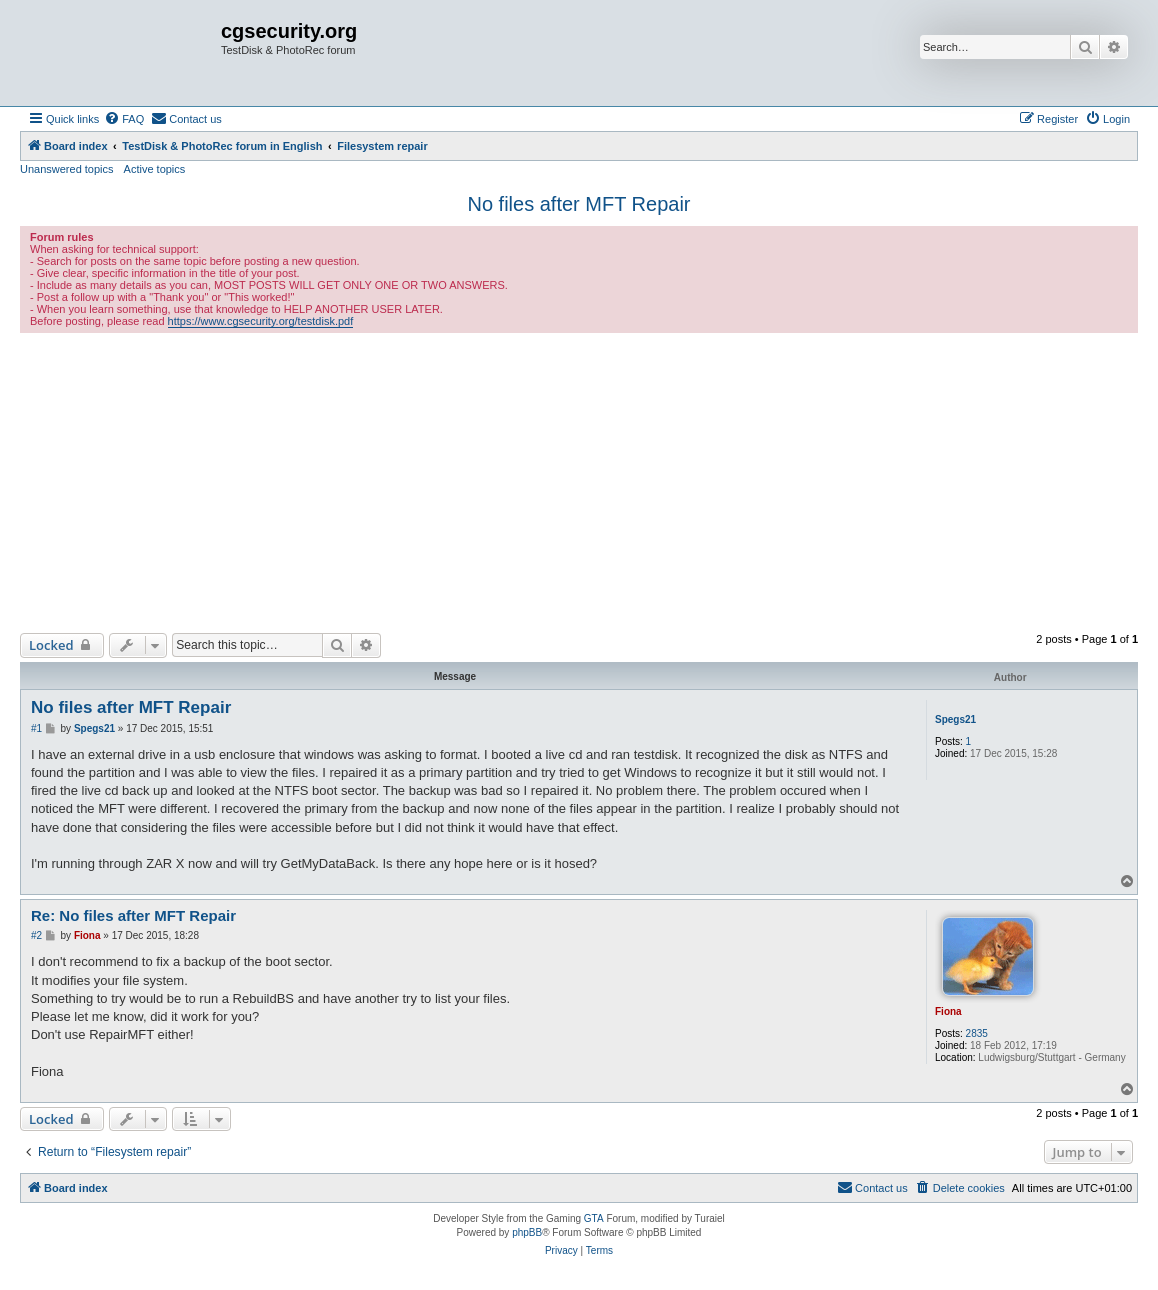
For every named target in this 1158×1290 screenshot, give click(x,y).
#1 (36, 728)
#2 (36, 935)
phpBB (527, 1232)
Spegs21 (955, 719)
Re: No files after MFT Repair (133, 915)
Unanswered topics (67, 169)
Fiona (948, 1011)
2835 (977, 1033)
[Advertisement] (579, 483)
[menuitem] (124, 119)
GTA (594, 1218)
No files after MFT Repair (578, 204)
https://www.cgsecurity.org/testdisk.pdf (261, 321)
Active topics (155, 169)
